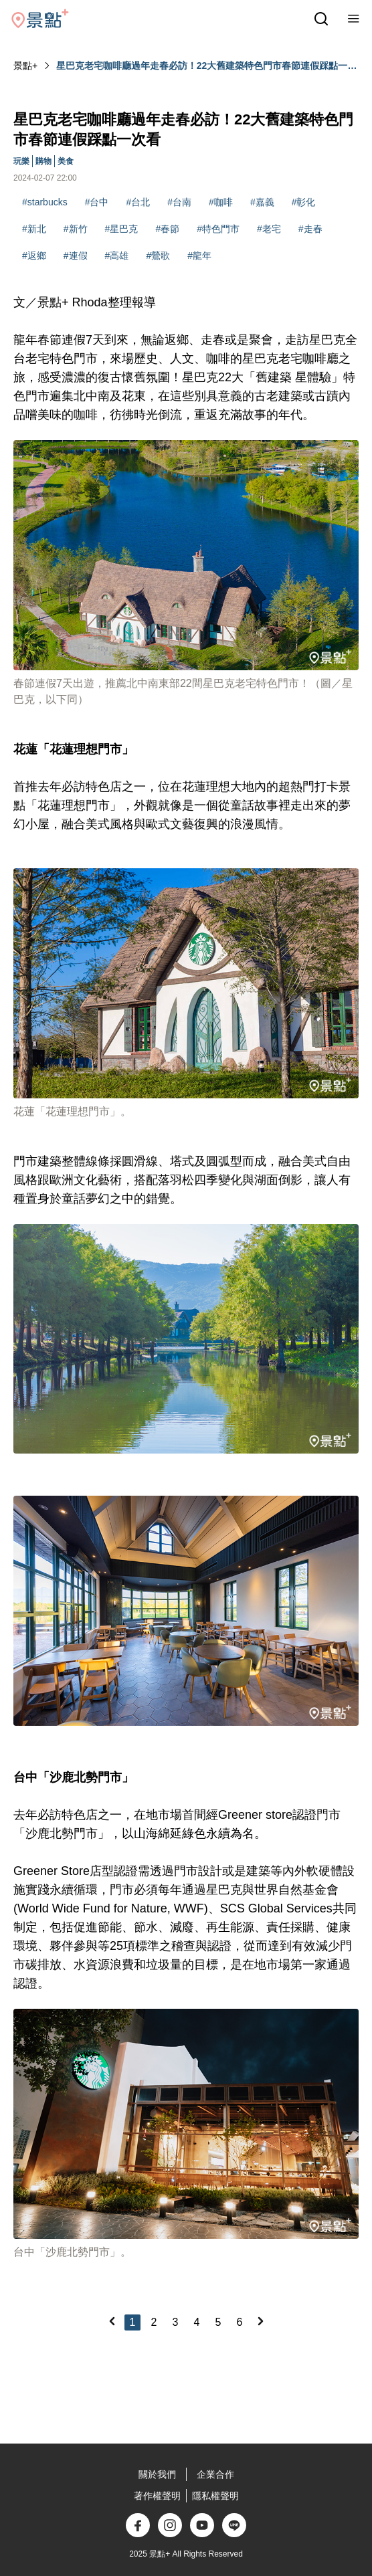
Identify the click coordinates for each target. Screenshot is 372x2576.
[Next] (260, 2321)
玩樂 (21, 161)
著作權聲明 (157, 2495)
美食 (66, 161)
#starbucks (45, 202)
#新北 (34, 228)
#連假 (76, 255)
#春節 (167, 228)
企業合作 (215, 2474)
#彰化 (304, 202)
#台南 (179, 202)
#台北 (138, 202)
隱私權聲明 (215, 2495)
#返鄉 (34, 255)
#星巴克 (121, 228)
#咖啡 (221, 202)
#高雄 (117, 255)
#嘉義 (262, 202)
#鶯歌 (158, 255)
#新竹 (76, 228)
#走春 (310, 228)
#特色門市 (218, 228)
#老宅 (269, 228)
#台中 (97, 202)
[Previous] (111, 2321)
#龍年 (199, 255)
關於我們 (157, 2474)
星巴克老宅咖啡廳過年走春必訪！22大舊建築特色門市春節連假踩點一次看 (206, 66)
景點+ (25, 65)
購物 (43, 161)
